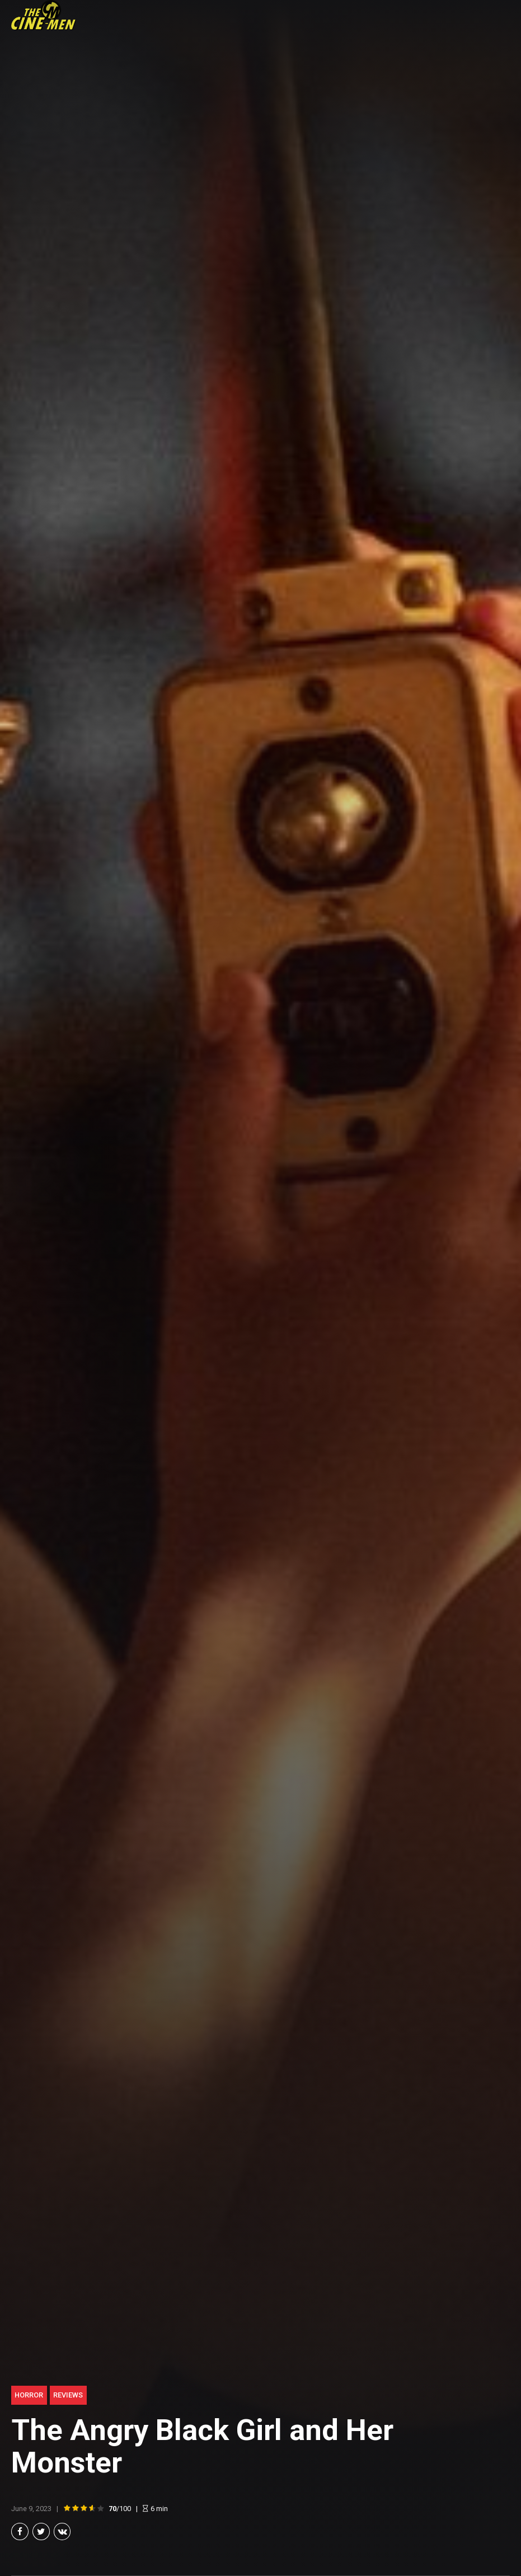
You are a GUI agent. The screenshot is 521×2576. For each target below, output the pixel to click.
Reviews (68, 2395)
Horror (29, 2395)
